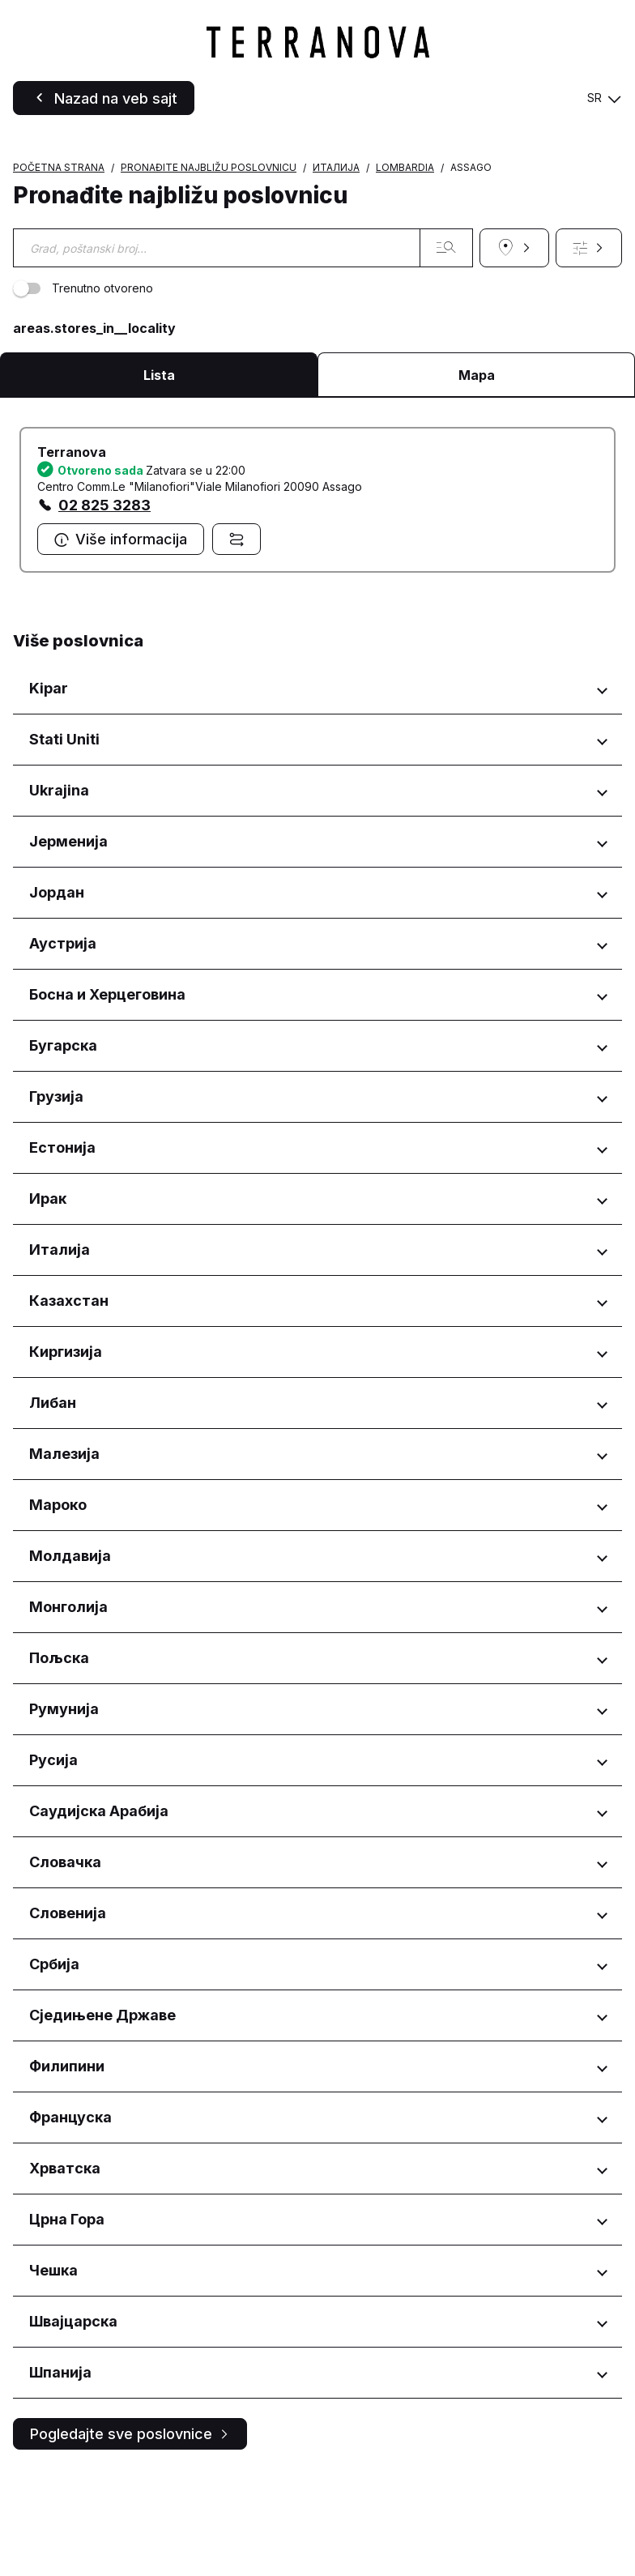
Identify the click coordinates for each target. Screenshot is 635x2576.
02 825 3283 (104, 607)
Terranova (71, 555)
